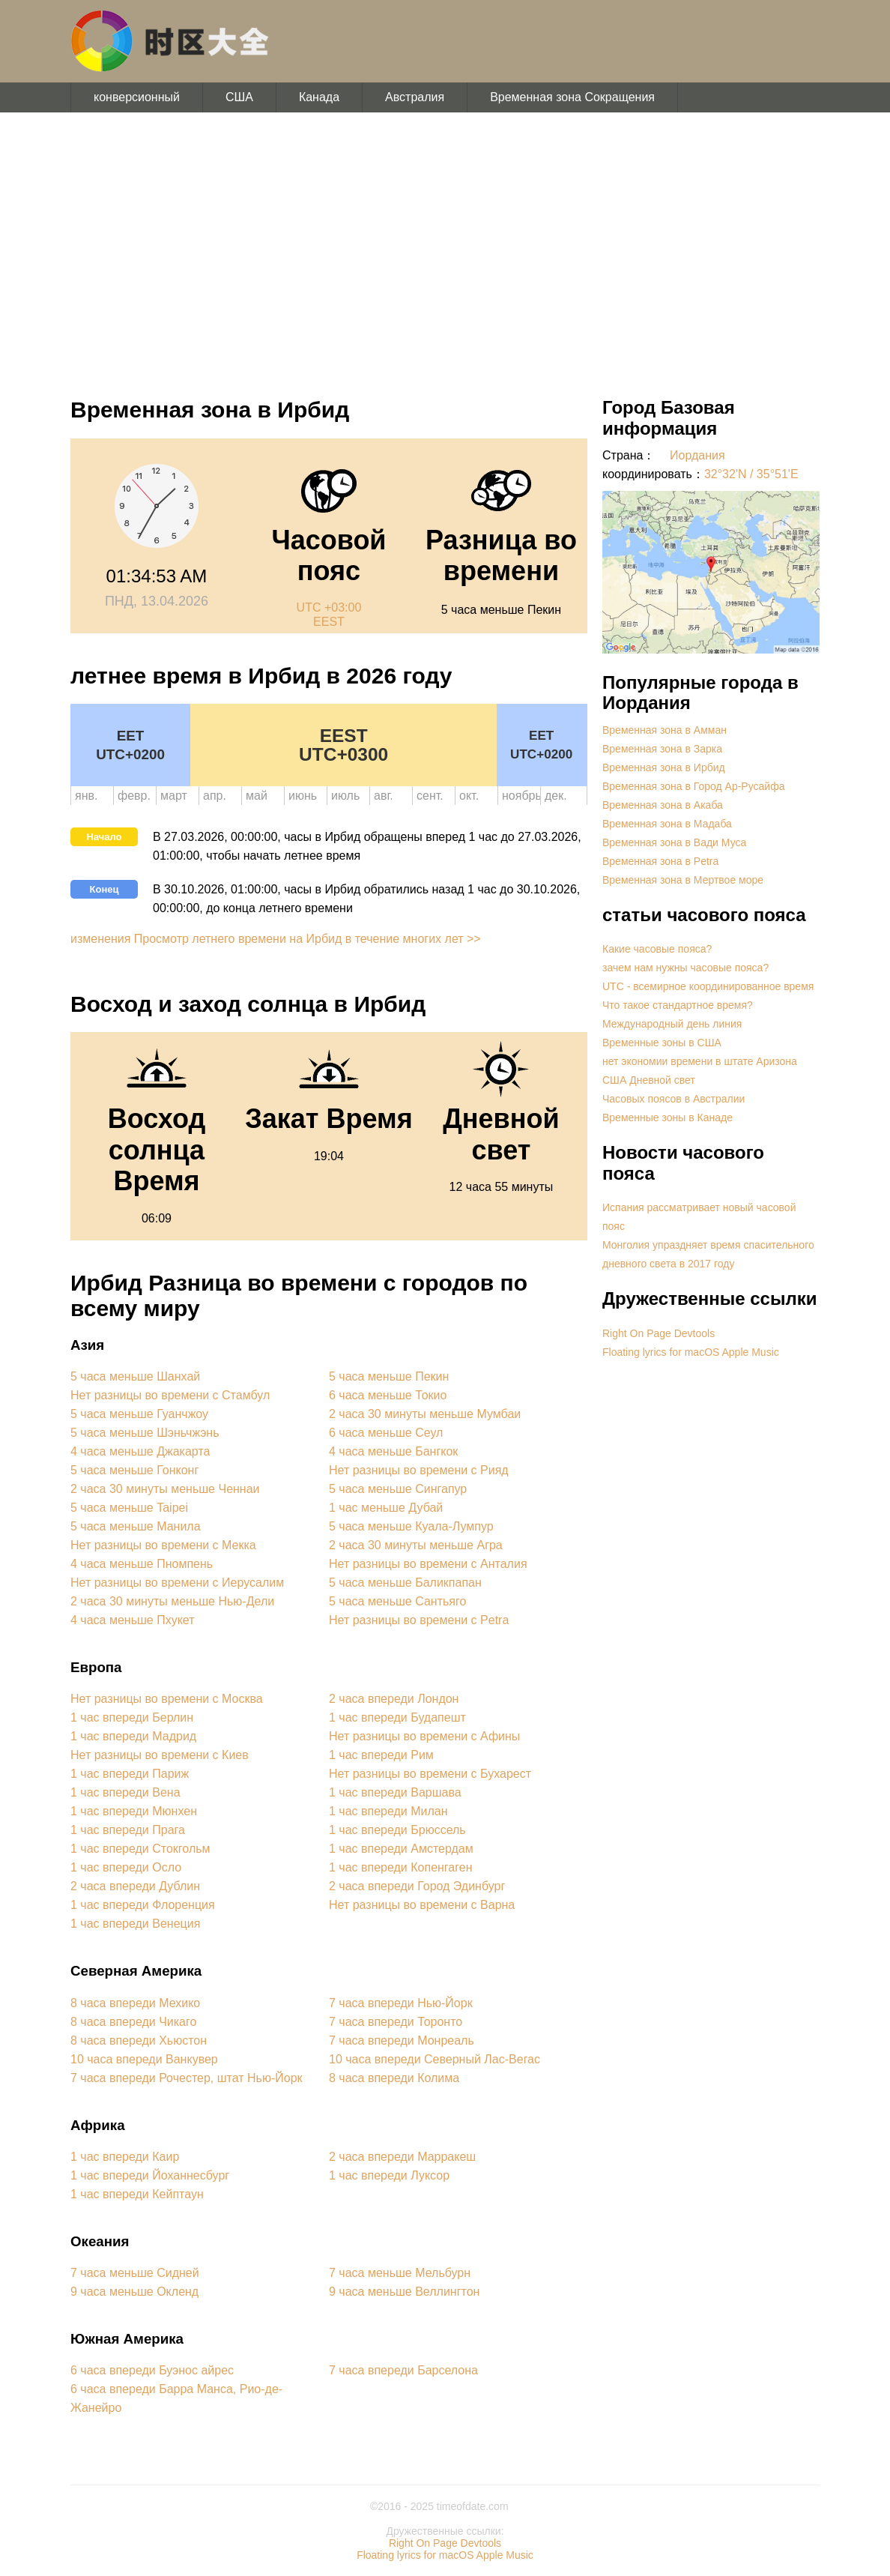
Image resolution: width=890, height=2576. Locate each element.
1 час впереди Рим (381, 1755)
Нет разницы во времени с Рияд (419, 1470)
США (239, 97)
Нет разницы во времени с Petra (419, 1620)
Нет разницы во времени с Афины (424, 1736)
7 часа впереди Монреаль (401, 2040)
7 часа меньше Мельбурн (399, 2272)
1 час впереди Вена (125, 1792)
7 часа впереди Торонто (395, 2021)
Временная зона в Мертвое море (682, 880)
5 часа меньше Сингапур (398, 1488)
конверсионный (137, 97)
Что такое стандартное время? (677, 1005)
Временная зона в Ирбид (663, 767)
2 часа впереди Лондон (393, 1698)
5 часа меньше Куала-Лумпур (411, 1526)
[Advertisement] (445, 247)
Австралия (414, 97)
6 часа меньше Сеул (386, 1432)
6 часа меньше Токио (387, 1395)
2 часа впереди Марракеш (402, 2156)
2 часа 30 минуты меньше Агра (416, 1545)
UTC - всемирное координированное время (708, 986)
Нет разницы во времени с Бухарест (430, 1773)
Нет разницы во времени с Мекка (163, 1545)
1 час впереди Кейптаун (137, 2194)
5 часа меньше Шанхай (135, 1376)
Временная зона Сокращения (572, 97)
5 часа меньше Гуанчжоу (139, 1414)
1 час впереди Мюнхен (133, 1811)
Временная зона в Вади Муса (674, 842)
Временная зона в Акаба (662, 805)
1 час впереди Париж (129, 1773)
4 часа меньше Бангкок (393, 1451)
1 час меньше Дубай (386, 1507)
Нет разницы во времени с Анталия (428, 1563)
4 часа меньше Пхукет (132, 1620)
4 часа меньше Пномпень (141, 1563)
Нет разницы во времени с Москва (166, 1698)
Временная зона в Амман (664, 730)
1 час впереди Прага (127, 1830)
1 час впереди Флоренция (142, 1904)
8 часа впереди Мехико (135, 2003)
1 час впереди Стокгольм (140, 1848)
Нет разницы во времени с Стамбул (170, 1395)
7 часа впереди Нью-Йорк (401, 2003)
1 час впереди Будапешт (397, 1717)
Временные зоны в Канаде (667, 1117)
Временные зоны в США (661, 1043)
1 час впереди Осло (125, 1867)
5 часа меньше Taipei (129, 1507)
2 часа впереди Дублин (135, 1886)
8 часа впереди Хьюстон (138, 2040)
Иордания (697, 455)
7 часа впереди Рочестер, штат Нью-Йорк (186, 2078)
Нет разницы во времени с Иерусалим (177, 1582)
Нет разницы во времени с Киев (159, 1755)
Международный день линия (672, 1024)
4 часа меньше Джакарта (140, 1451)
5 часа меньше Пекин (389, 1376)
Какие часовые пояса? (657, 949)
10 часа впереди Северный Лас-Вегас (434, 2059)
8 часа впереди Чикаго (133, 2021)
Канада (319, 97)
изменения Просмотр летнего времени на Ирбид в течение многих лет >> (275, 938)
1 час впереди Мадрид (133, 1736)
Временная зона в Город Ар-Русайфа (693, 786)
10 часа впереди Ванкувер (144, 2059)
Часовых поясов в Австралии (673, 1099)
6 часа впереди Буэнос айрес (152, 2370)
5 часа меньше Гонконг (134, 1470)
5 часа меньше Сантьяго (397, 1601)
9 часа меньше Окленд (134, 2291)
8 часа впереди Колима (394, 2078)
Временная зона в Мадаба (667, 824)
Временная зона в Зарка (662, 749)
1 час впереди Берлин (131, 1717)
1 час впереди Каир (124, 2156)
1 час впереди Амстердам (401, 1848)
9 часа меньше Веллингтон (404, 2291)
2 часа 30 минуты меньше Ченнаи (165, 1488)
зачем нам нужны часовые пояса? (685, 968)
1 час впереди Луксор (389, 2175)
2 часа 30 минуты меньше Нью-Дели (172, 1601)
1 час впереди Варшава (395, 1792)
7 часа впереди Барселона (403, 2370)
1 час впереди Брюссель (397, 1830)
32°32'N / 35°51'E (751, 474)
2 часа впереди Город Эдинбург (417, 1886)
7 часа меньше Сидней (134, 2272)
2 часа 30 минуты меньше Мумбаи (425, 1414)
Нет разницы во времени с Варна (422, 1904)
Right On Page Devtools (658, 1333)
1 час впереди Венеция (135, 1923)
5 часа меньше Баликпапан (405, 1582)
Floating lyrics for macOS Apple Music (690, 1352)
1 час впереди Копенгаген (400, 1867)
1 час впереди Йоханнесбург (149, 2175)
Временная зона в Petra (660, 861)
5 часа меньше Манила (135, 1526)
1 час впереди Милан (388, 1811)
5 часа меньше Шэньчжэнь (144, 1432)
